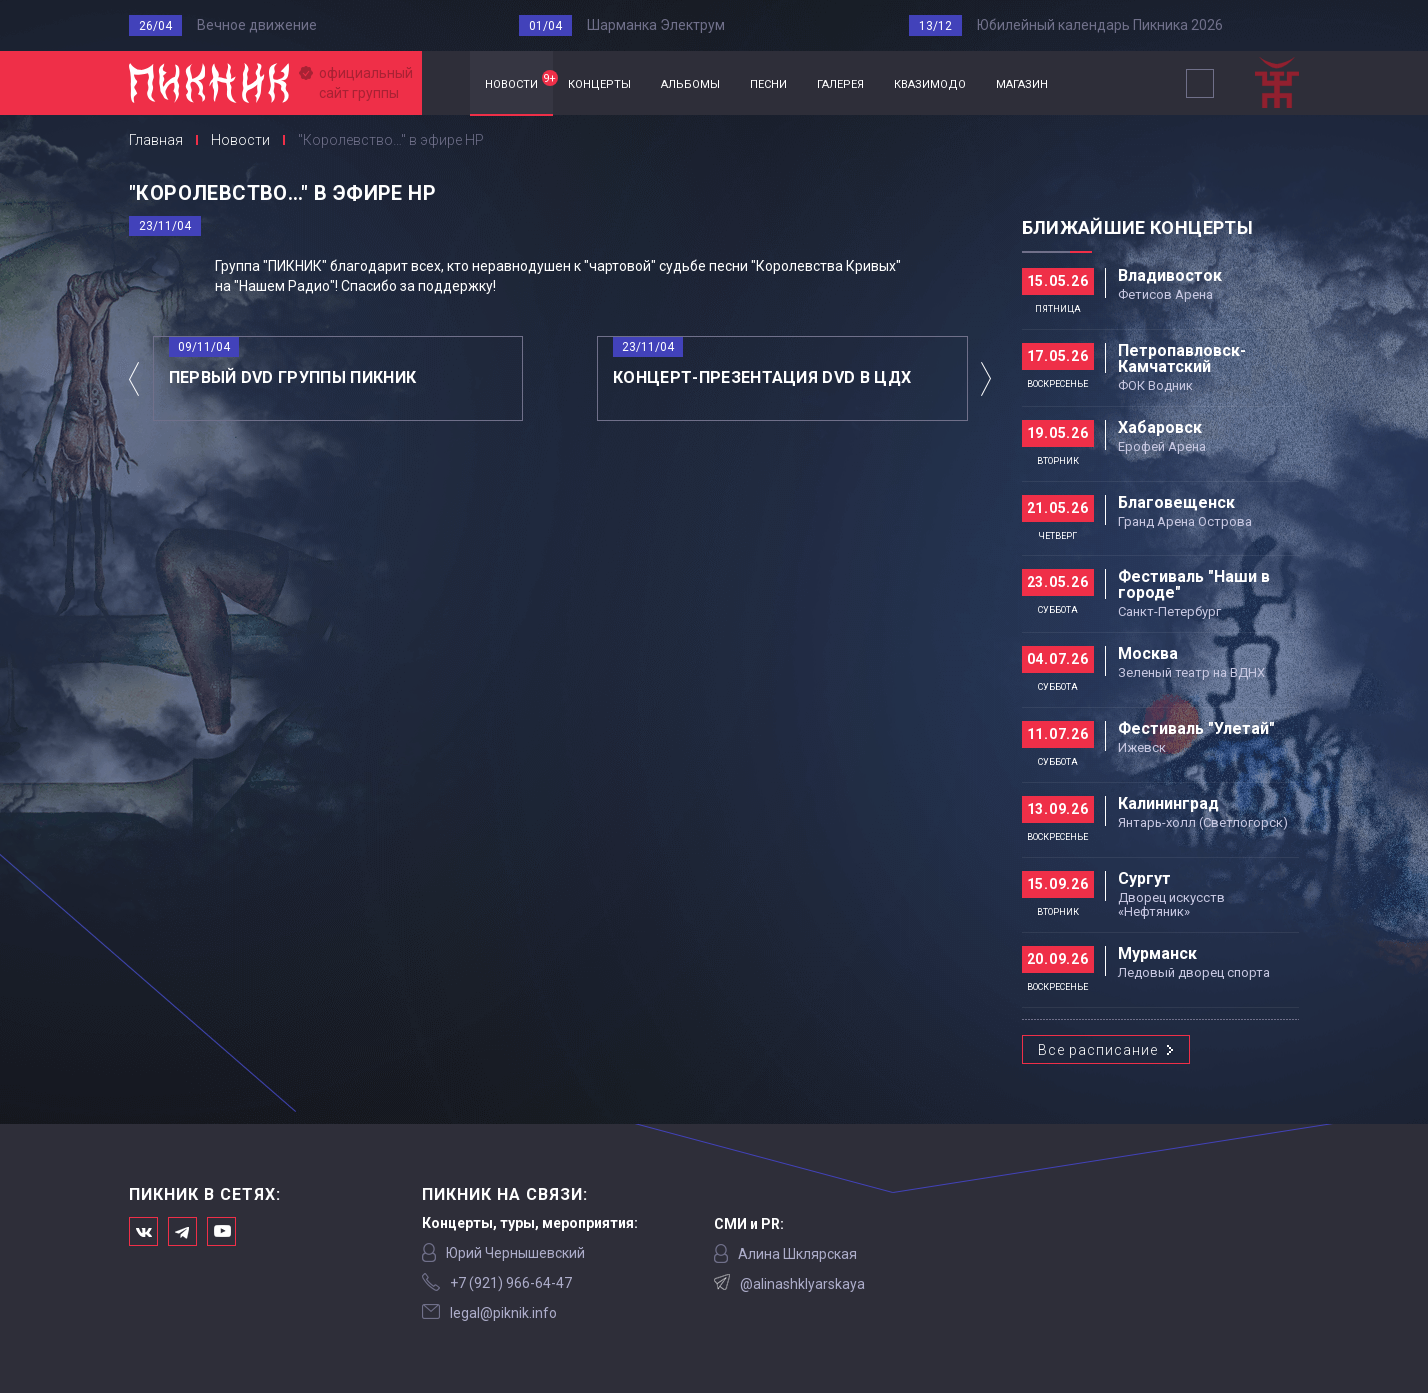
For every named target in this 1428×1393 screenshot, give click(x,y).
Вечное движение (257, 25)
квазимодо (930, 82)
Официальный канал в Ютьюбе (221, 1231)
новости (519, 81)
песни (768, 82)
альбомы (690, 82)
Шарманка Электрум (656, 25)
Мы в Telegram (182, 1231)
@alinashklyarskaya (802, 1284)
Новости (240, 140)
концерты (599, 82)
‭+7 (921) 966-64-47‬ (511, 1283)
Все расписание (1098, 1050)
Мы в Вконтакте (143, 1231)
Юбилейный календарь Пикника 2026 (1100, 25)
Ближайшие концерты (1137, 227)
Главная (446, 83)
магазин (1022, 82)
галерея (840, 82)
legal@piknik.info (503, 1313)
